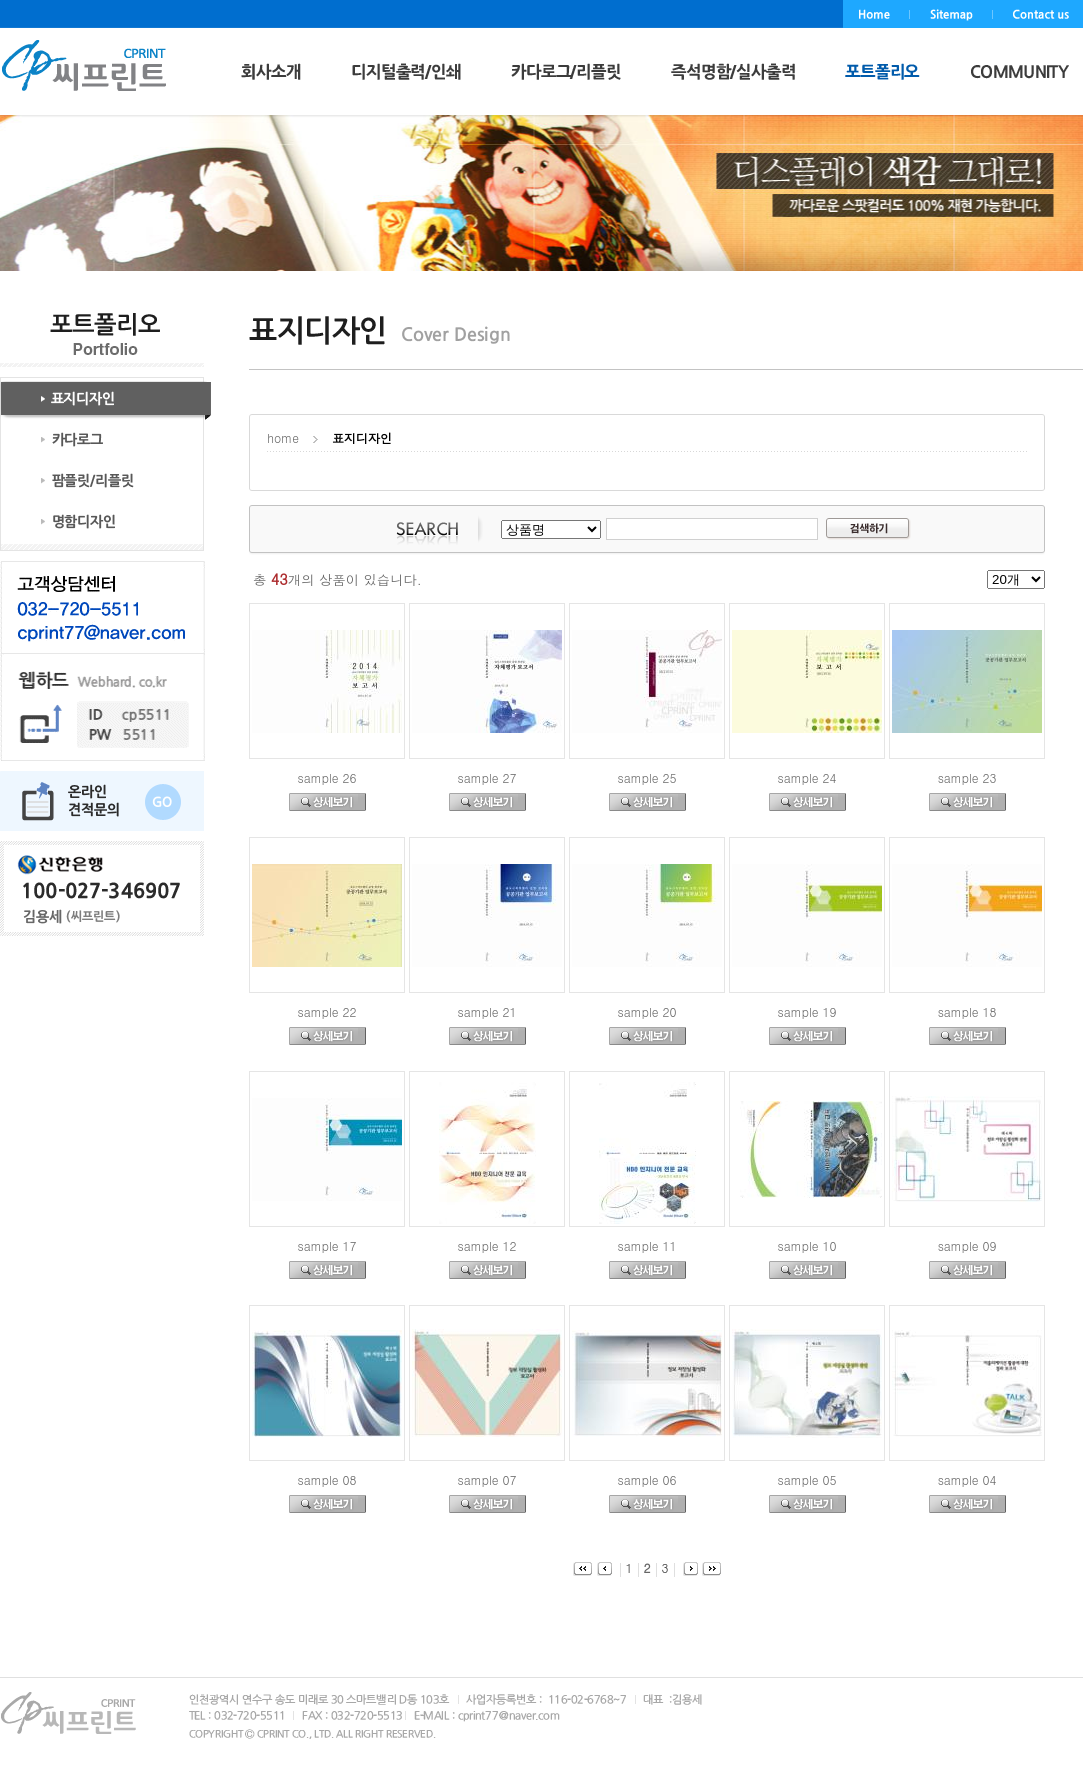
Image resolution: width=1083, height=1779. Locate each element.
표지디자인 (362, 437)
